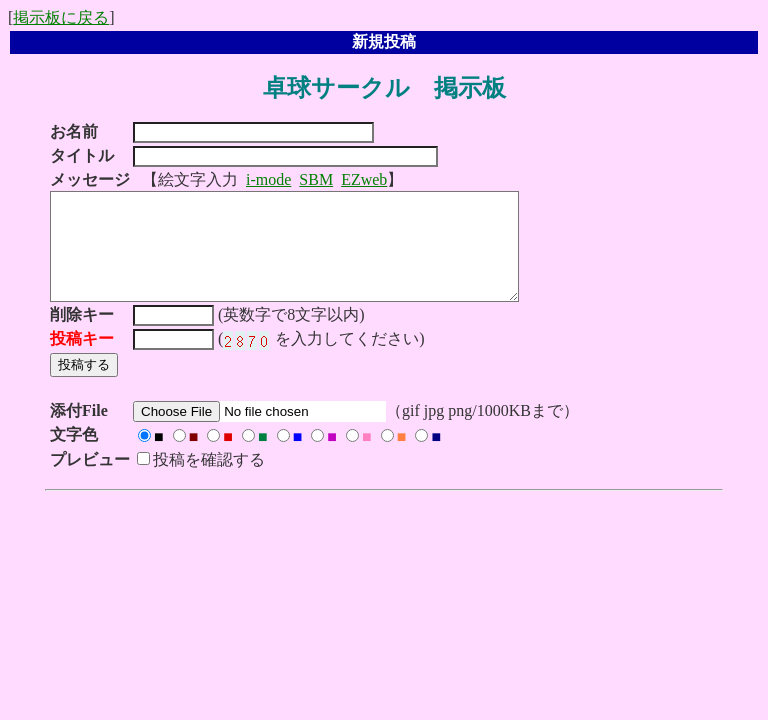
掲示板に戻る (61, 17)
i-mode (268, 179)
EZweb (364, 179)
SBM (316, 179)
